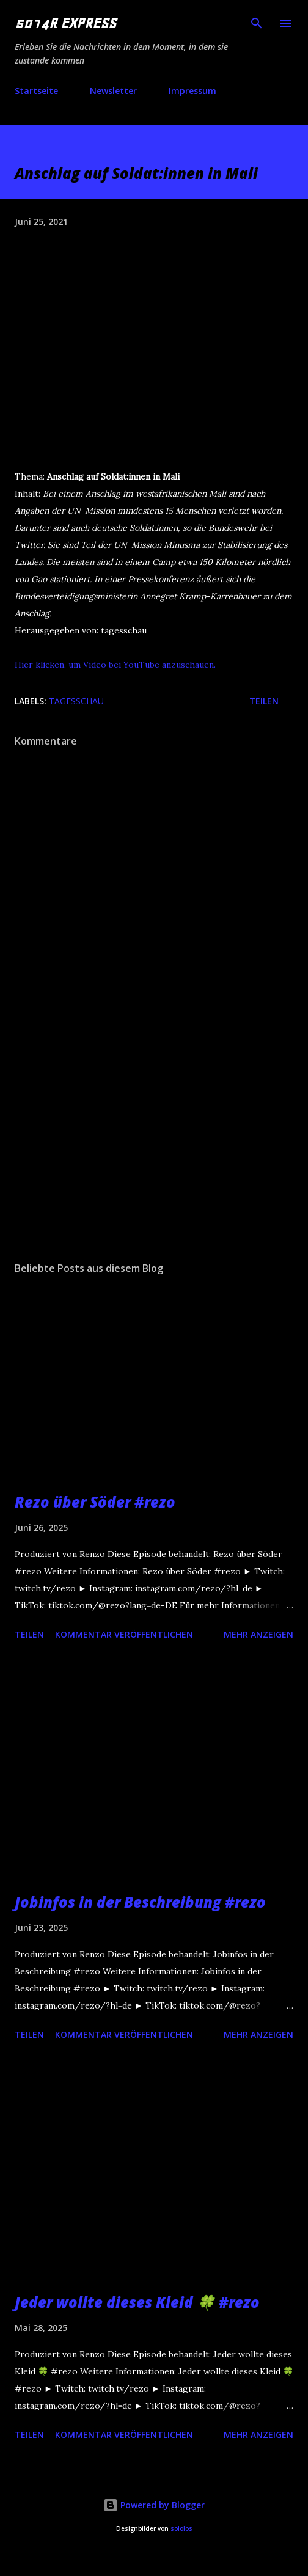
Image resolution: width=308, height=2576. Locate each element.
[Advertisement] (115, 1146)
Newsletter (113, 91)
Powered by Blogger (154, 2505)
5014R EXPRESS (65, 23)
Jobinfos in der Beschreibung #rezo (140, 1902)
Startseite (36, 91)
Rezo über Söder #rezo (95, 1502)
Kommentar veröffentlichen (124, 1634)
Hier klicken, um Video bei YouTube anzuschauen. (115, 664)
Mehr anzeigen (258, 1634)
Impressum (192, 91)
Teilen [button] (264, 701)
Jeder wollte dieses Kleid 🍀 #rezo (137, 2302)
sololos (181, 2529)
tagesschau (76, 701)
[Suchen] (256, 22)
